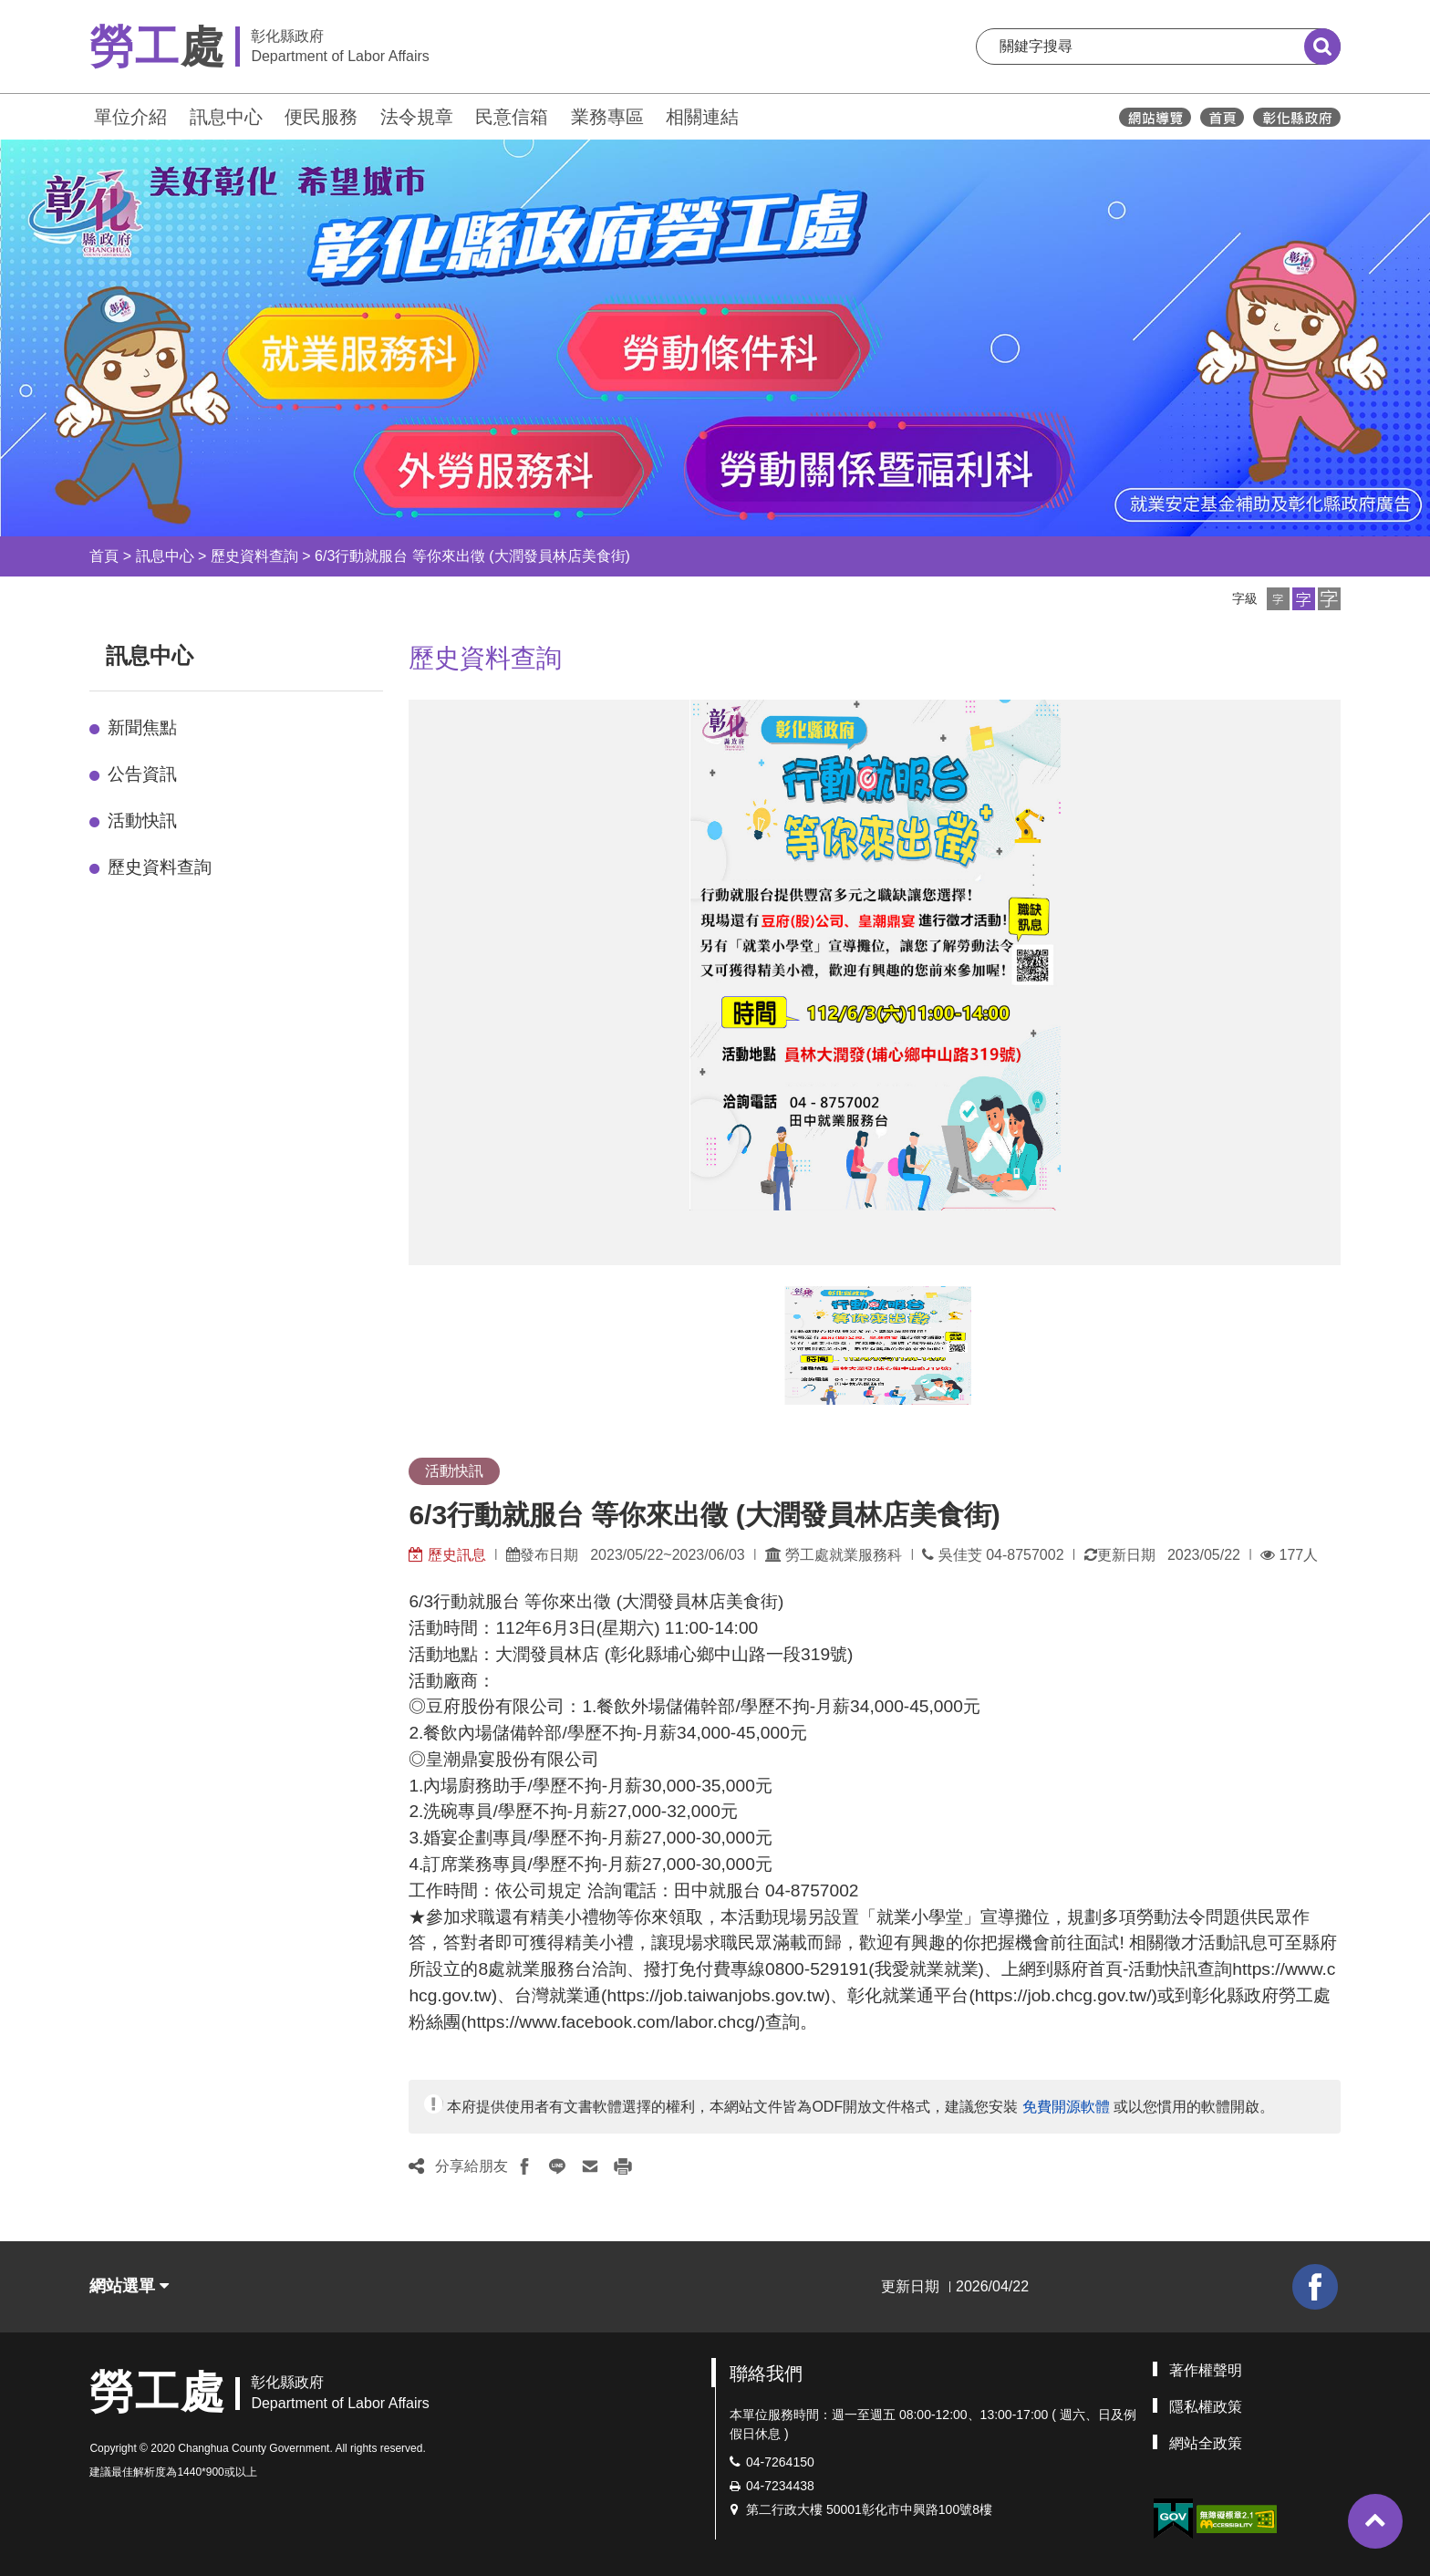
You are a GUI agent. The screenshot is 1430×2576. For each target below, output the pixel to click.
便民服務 (321, 117)
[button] (1278, 598)
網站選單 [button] (129, 2286)
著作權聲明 (1205, 2370)
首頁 (104, 556)
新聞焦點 (142, 727)
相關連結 (702, 117)
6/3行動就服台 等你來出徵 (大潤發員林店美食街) (472, 556)
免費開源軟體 (1066, 2106)
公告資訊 (142, 774)
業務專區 (607, 117)
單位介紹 (130, 117)
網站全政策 (1205, 2443)
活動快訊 (142, 820)
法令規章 (416, 117)
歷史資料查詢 (254, 556)
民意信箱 (511, 117)
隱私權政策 (1205, 2407)
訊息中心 (226, 117)
